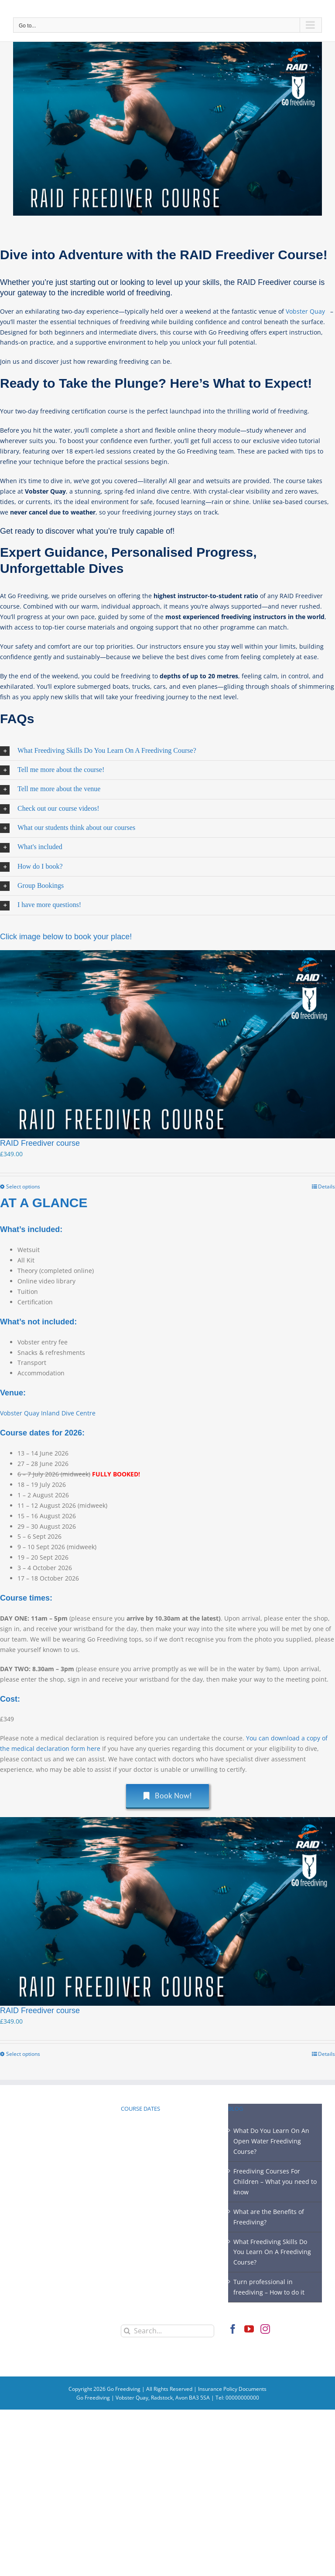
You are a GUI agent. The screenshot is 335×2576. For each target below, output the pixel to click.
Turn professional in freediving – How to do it (268, 2287)
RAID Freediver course (40, 1143)
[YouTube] (249, 2329)
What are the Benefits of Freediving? (268, 2216)
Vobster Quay (306, 311)
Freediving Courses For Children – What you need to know (275, 2181)
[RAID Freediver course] (167, 1044)
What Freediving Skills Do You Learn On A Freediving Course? (272, 2252)
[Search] (127, 2331)
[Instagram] (265, 2329)
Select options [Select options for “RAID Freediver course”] (23, 1186)
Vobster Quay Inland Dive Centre (48, 1413)
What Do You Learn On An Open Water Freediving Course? (271, 2141)
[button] (167, 750)
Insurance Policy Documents (232, 2389)
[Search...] (168, 2331)
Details (326, 1186)
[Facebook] (233, 2329)
